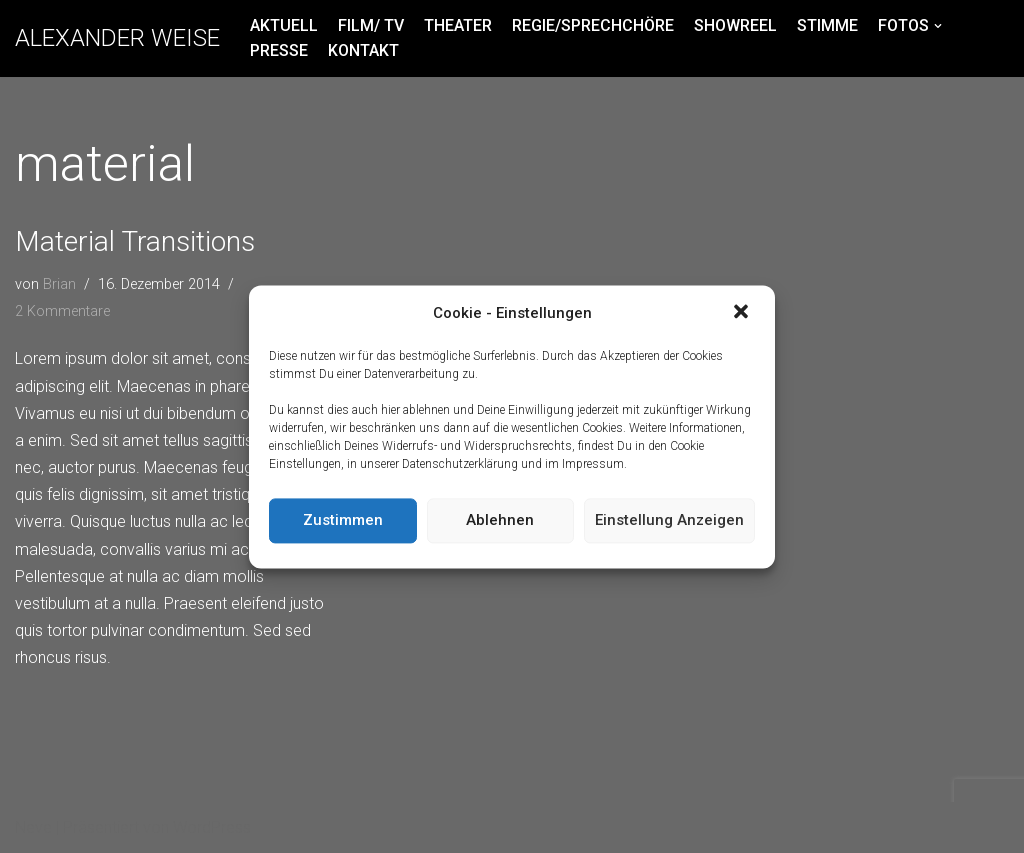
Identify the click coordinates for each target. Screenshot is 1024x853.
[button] (743, 314)
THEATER (458, 25)
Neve (33, 827)
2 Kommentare (62, 311)
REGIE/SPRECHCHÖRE (593, 25)
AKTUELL (284, 25)
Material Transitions (135, 241)
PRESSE (279, 50)
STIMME (827, 25)
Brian (59, 284)
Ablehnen (500, 521)
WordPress (212, 827)
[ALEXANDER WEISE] (117, 38)
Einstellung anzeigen (669, 521)
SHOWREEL (735, 25)
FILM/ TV (371, 25)
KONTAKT (363, 50)
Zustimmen (343, 521)
